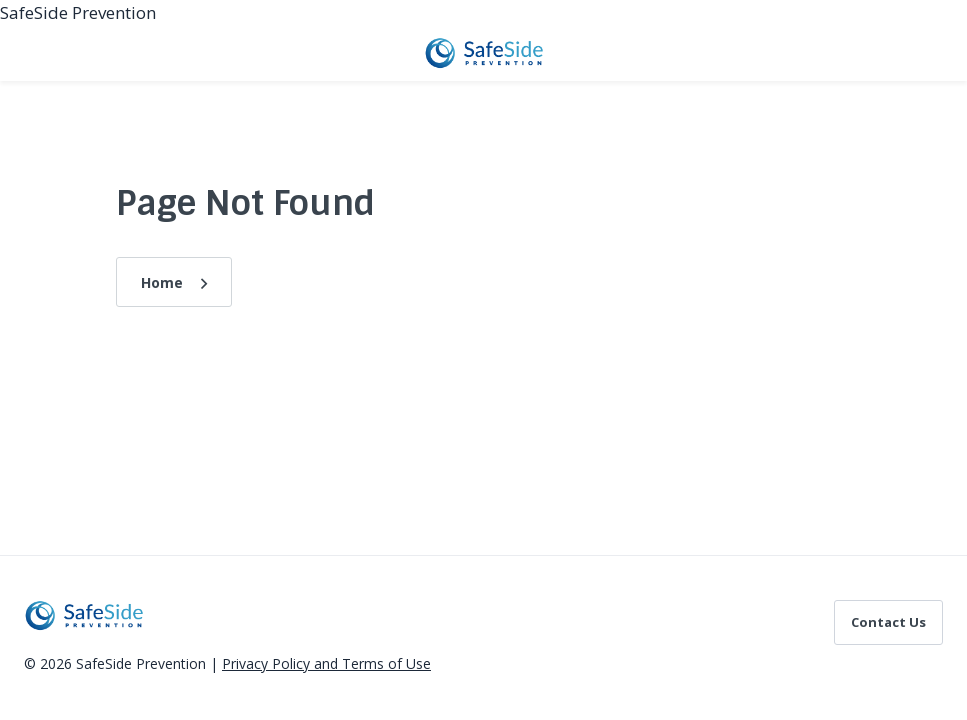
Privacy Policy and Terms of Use (326, 663)
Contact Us (888, 622)
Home (162, 282)
